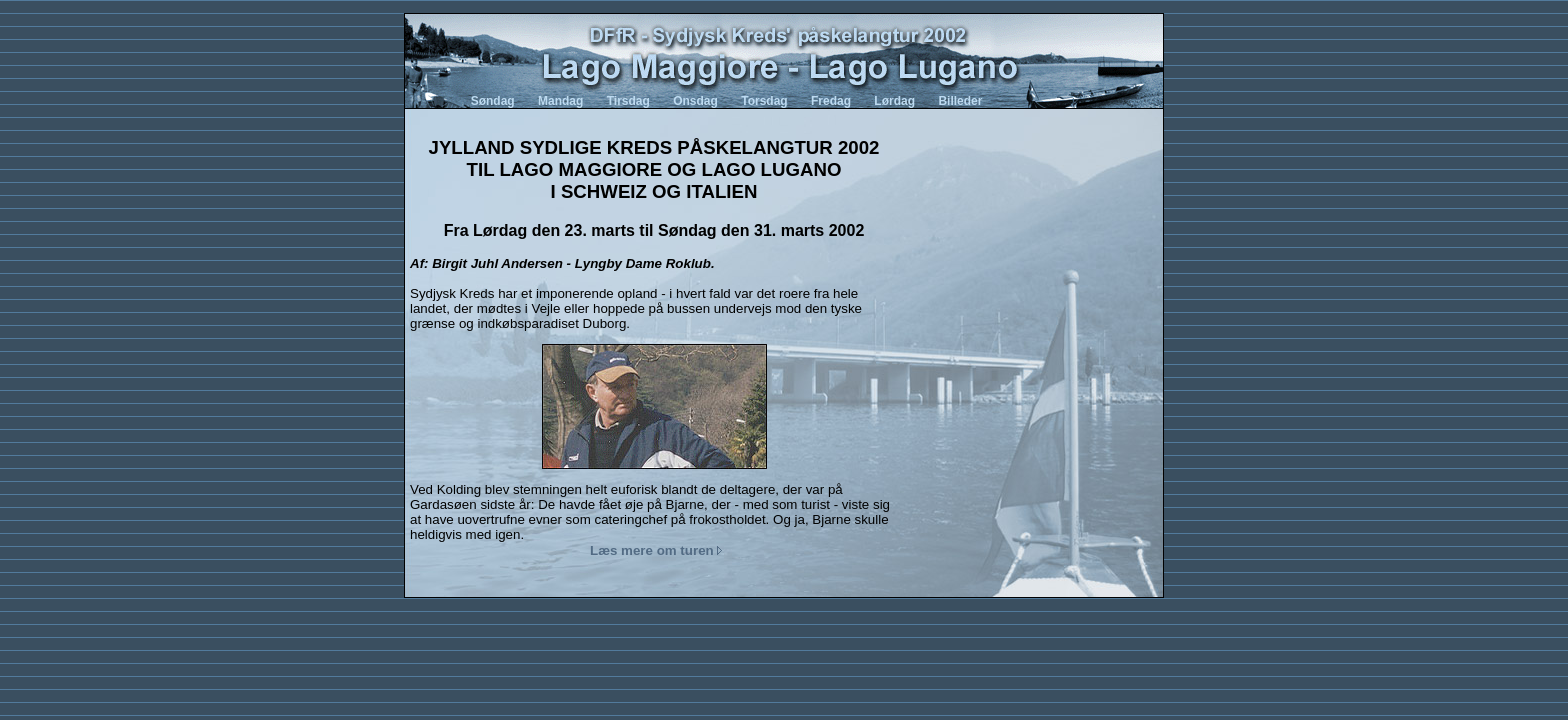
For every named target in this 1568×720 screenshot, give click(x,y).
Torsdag (764, 101)
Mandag (560, 101)
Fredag (831, 101)
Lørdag (894, 101)
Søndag (493, 101)
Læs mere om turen (656, 550)
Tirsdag (628, 101)
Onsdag (695, 101)
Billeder (960, 101)
